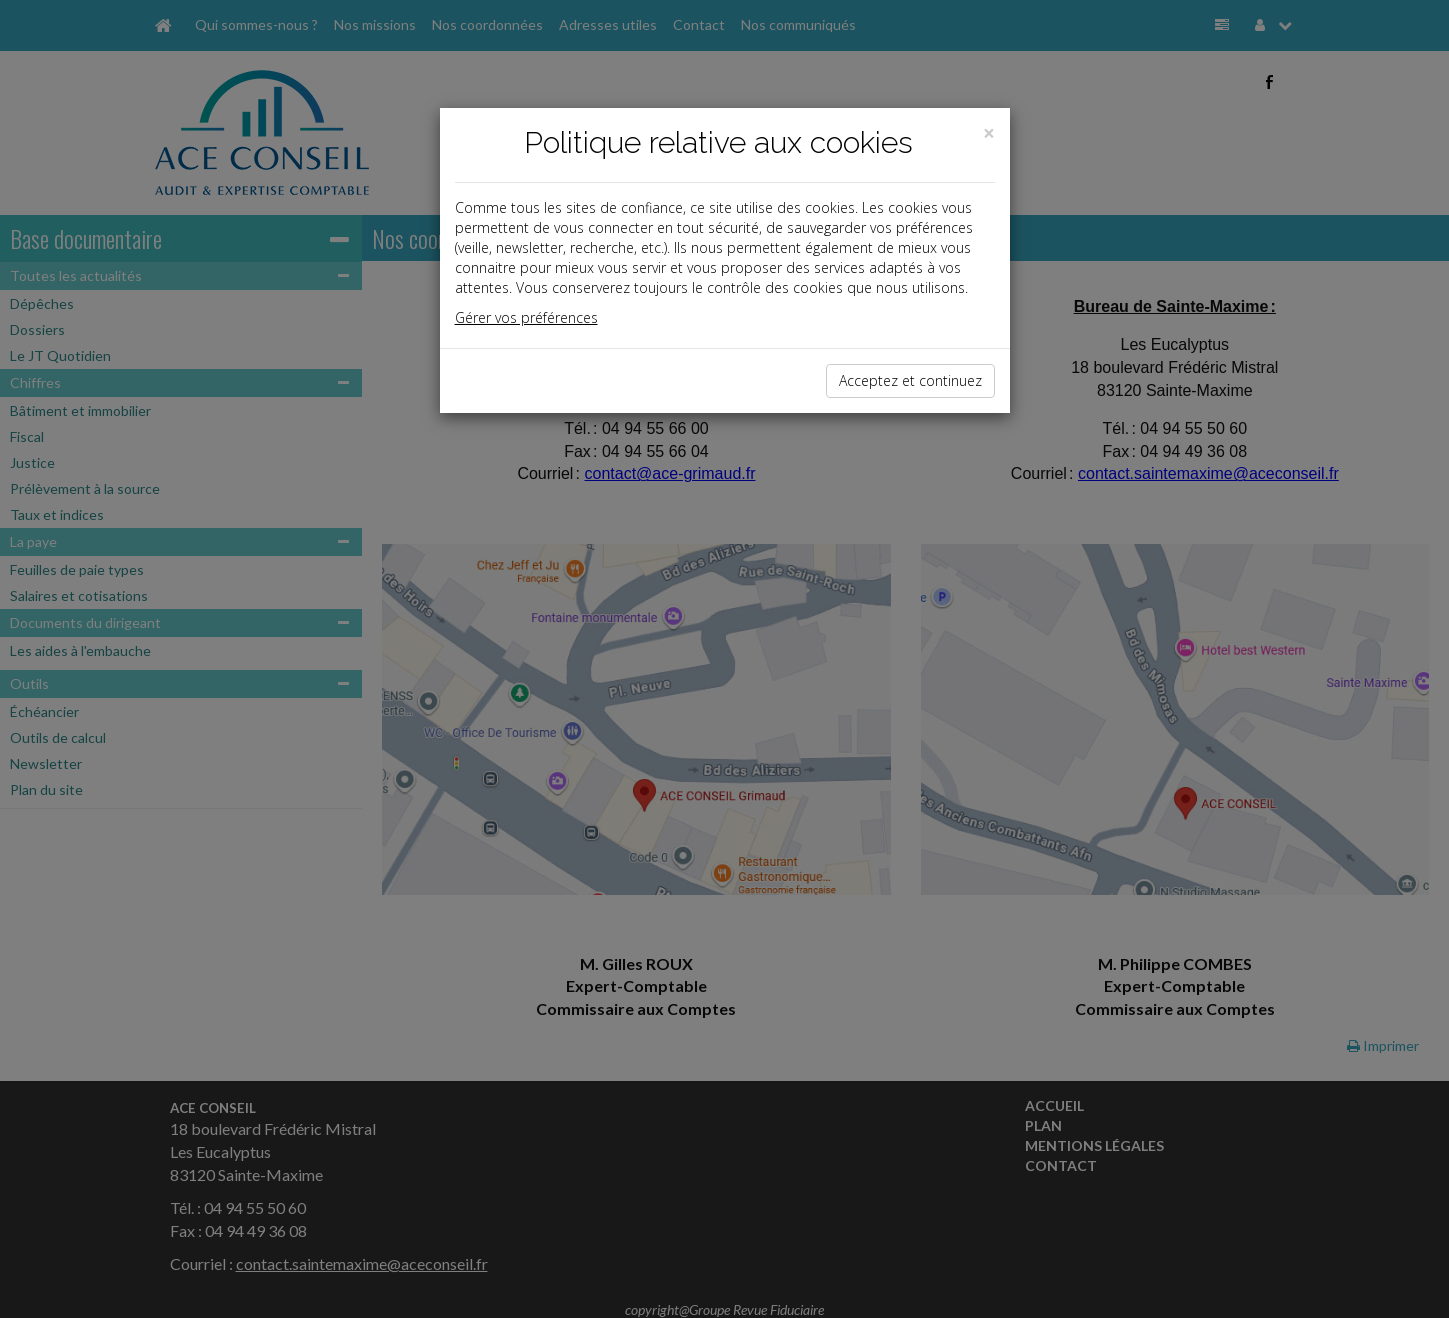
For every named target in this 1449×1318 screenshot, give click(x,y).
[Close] (989, 133)
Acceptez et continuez (910, 380)
